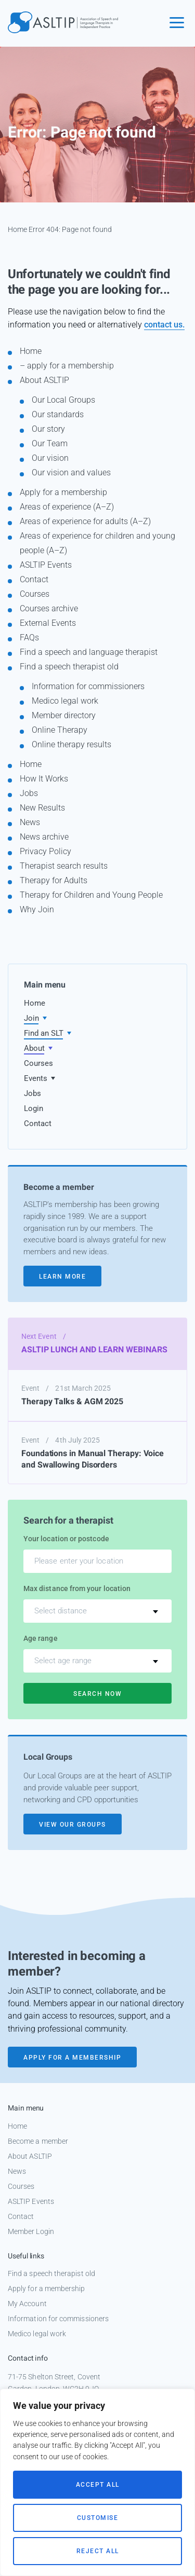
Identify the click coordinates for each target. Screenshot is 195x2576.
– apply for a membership (67, 366)
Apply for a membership (63, 492)
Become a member (38, 2141)
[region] (97, 2482)
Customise (98, 2518)
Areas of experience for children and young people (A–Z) (97, 543)
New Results (42, 808)
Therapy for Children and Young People (91, 895)
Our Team (50, 443)
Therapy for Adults (53, 880)
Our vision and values (71, 472)
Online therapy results (71, 744)
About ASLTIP (44, 380)
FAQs (29, 637)
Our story (48, 429)
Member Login (31, 2231)
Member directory (64, 715)
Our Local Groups (63, 400)
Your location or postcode (66, 1538)
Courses (34, 594)
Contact (34, 579)
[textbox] (97, 1611)
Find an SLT (43, 1033)
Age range (40, 1638)
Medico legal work (65, 701)
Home (17, 229)
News (30, 822)
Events (35, 1078)
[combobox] (97, 1611)
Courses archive (49, 608)
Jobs (29, 793)
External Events (48, 623)
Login (33, 1108)
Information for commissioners (88, 686)
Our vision (50, 458)
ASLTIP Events (46, 565)
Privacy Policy (45, 851)
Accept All (98, 2484)
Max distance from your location (77, 1588)
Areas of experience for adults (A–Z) (85, 521)
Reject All (97, 2551)
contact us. (164, 325)
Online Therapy (59, 730)
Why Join (37, 909)
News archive (44, 837)
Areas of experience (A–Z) (67, 507)
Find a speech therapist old (69, 667)
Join (31, 1018)
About (34, 1048)
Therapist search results (64, 866)
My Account (27, 2303)
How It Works (44, 779)
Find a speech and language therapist (89, 652)
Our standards (58, 414)
